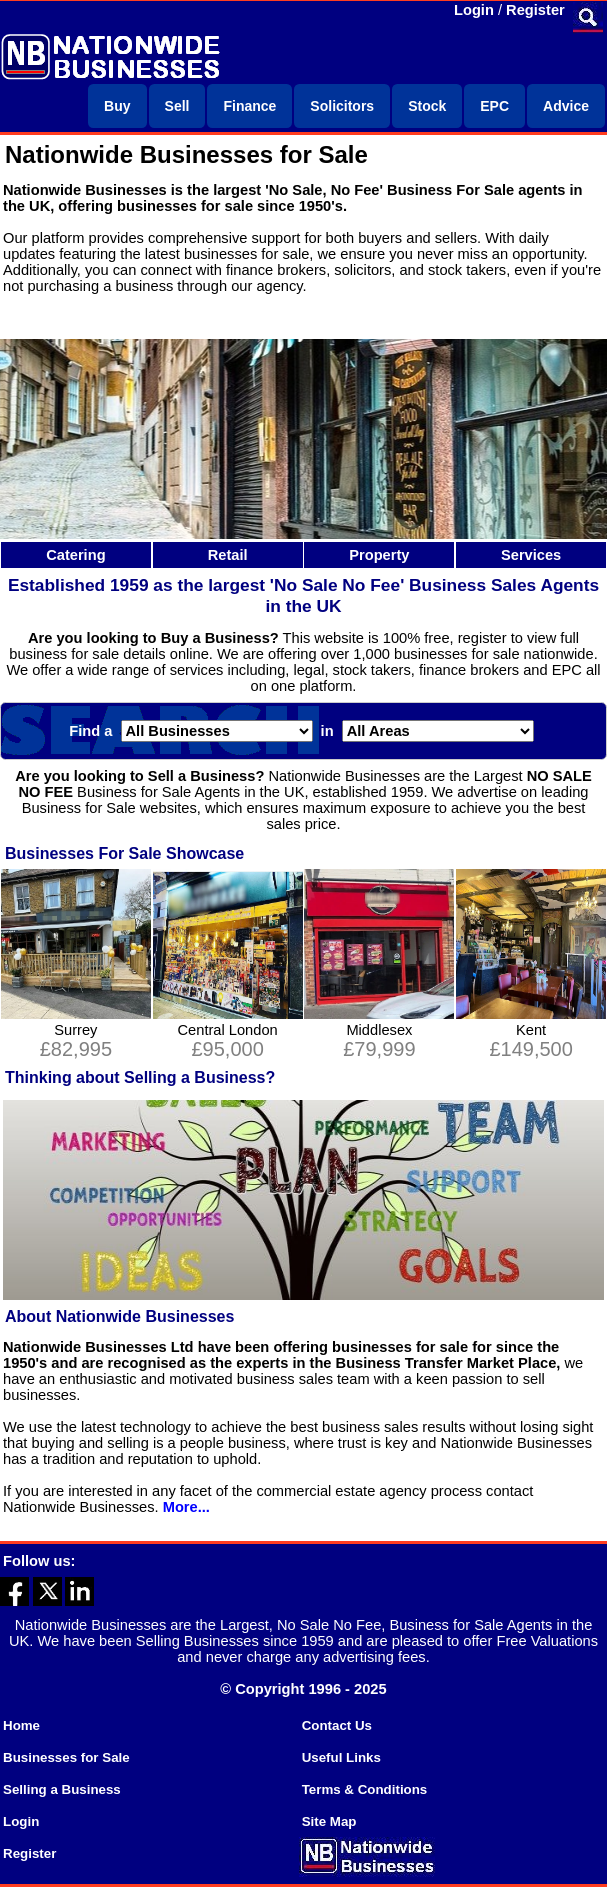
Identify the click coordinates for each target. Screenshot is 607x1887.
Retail (228, 555)
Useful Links (341, 1757)
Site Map (329, 1821)
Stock (427, 106)
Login (474, 10)
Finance (249, 106)
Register (535, 10)
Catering (75, 555)
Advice (566, 106)
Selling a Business (62, 1789)
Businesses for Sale (66, 1757)
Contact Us (337, 1725)
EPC (494, 106)
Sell (177, 106)
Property (379, 555)
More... (186, 1507)
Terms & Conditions (365, 1789)
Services (531, 555)
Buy (117, 106)
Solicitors (342, 106)
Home (21, 1725)
